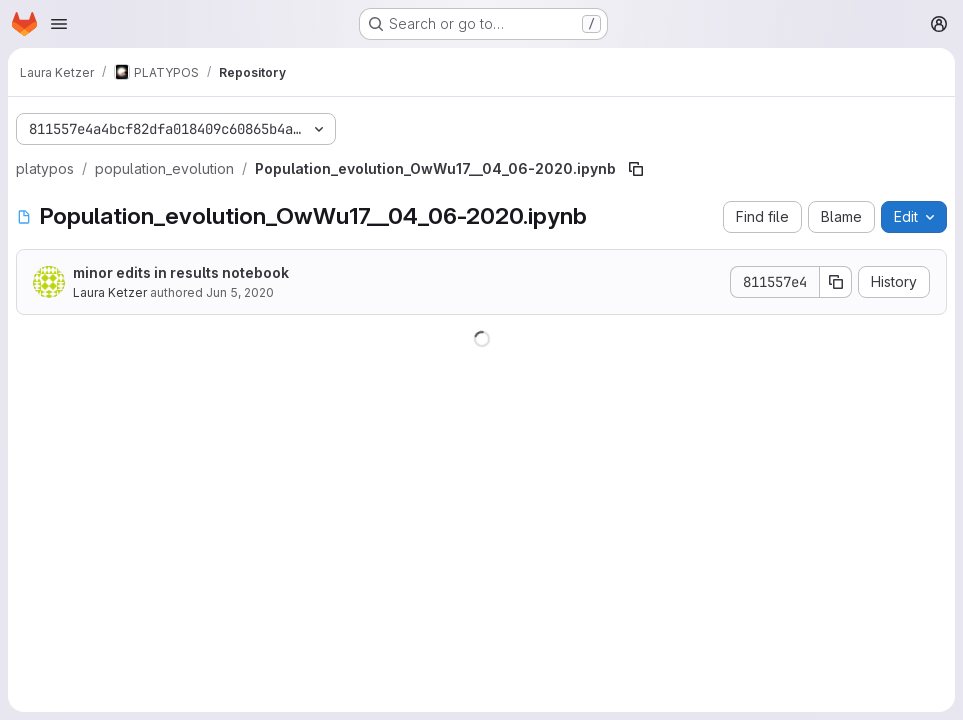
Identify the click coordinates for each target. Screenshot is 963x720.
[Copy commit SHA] (836, 282)
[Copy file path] (636, 169)
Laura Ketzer (110, 292)
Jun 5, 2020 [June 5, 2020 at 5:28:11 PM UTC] (240, 292)
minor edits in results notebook (181, 272)
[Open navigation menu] (59, 24)
